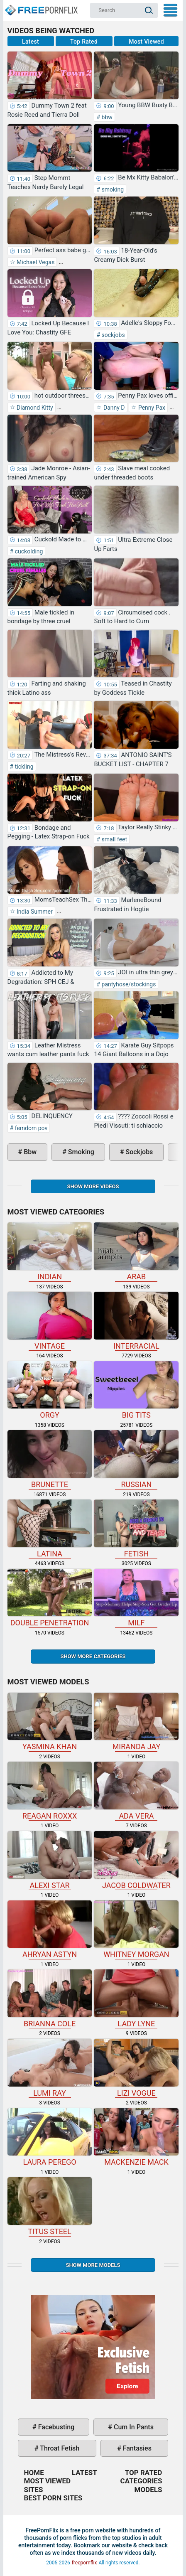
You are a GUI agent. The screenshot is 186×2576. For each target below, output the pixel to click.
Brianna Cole (49, 1998)
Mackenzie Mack (136, 2137)
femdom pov (30, 1128)
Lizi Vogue (136, 2068)
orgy (49, 1390)
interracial (136, 1321)
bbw (106, 117)
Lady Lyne (136, 1998)
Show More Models (93, 2265)
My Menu (170, 10)
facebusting (56, 2427)
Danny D (113, 407)
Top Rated (84, 41)
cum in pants (133, 2427)
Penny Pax (151, 407)
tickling (23, 766)
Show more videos (93, 1186)
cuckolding (28, 551)
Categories (141, 2481)
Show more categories (92, 1656)
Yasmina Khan (49, 1722)
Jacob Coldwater (136, 1860)
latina (49, 1528)
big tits (136, 1390)
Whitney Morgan (136, 1929)
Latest (30, 41)
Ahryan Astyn (49, 1929)
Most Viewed (146, 41)
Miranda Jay (136, 1722)
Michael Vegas (35, 262)
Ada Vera (136, 1791)
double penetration (49, 1598)
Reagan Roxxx (49, 1791)
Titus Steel (49, 2206)
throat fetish (59, 2448)
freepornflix (84, 2563)
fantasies (136, 2448)
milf (136, 1598)
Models (148, 2489)
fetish (136, 1528)
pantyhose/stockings (128, 984)
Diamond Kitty (34, 407)
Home (40, 6)
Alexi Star (49, 1860)
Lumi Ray (49, 2068)
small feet (113, 839)
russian (136, 1459)
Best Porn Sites (53, 2498)
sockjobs (112, 335)
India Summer (34, 911)
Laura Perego (49, 2137)
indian (49, 1251)
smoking (112, 189)
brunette (49, 1459)
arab (136, 1251)
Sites (33, 2489)
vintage (49, 1321)
